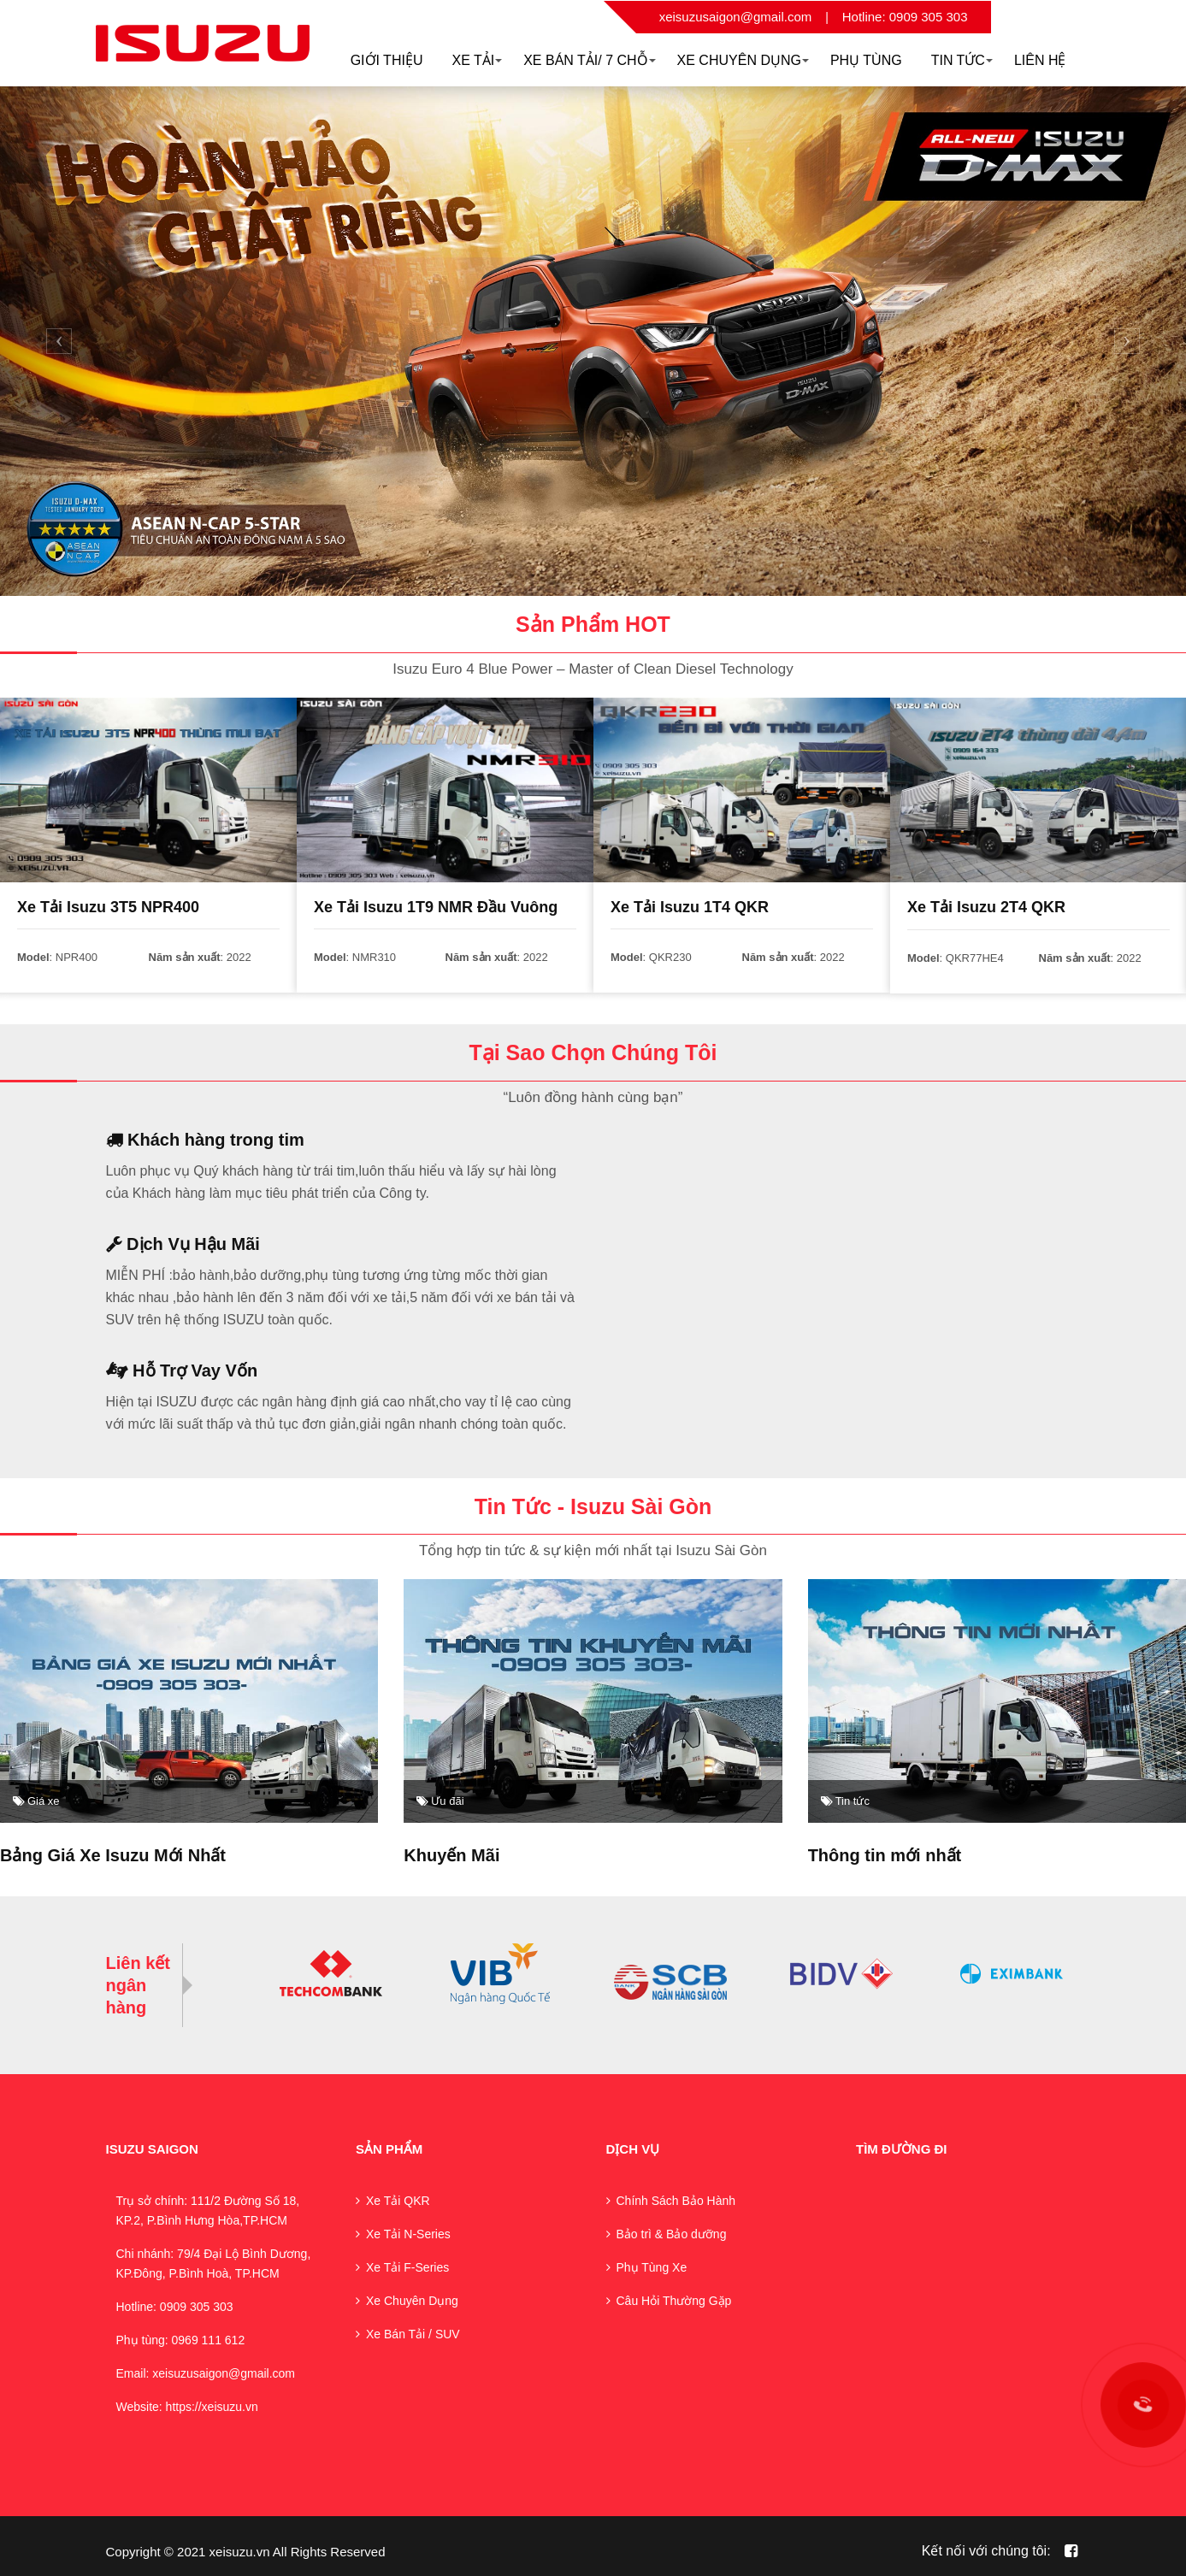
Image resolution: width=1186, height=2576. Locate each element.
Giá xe (36, 1800)
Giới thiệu (387, 60)
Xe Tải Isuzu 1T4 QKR (690, 907)
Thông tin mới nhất (885, 1854)
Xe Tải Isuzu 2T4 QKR (986, 907)
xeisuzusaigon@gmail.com (735, 16)
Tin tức (845, 1800)
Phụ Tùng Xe (652, 2265)
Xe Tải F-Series (407, 2265)
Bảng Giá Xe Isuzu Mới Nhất (113, 1854)
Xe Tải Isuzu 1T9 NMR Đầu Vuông (436, 907)
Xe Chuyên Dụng (412, 2299)
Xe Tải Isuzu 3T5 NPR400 (108, 907)
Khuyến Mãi (451, 1854)
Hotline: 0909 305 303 (905, 16)
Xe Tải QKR (398, 2199)
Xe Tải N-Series (408, 2232)
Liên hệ (1040, 60)
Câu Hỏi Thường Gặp (674, 2299)
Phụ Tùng (866, 60)
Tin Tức (962, 60)
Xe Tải (476, 60)
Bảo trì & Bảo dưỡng (672, 2232)
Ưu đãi (439, 1800)
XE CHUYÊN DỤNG (743, 60)
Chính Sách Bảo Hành (676, 2199)
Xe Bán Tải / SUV (413, 2332)
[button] (59, 341)
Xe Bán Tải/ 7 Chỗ (589, 60)
